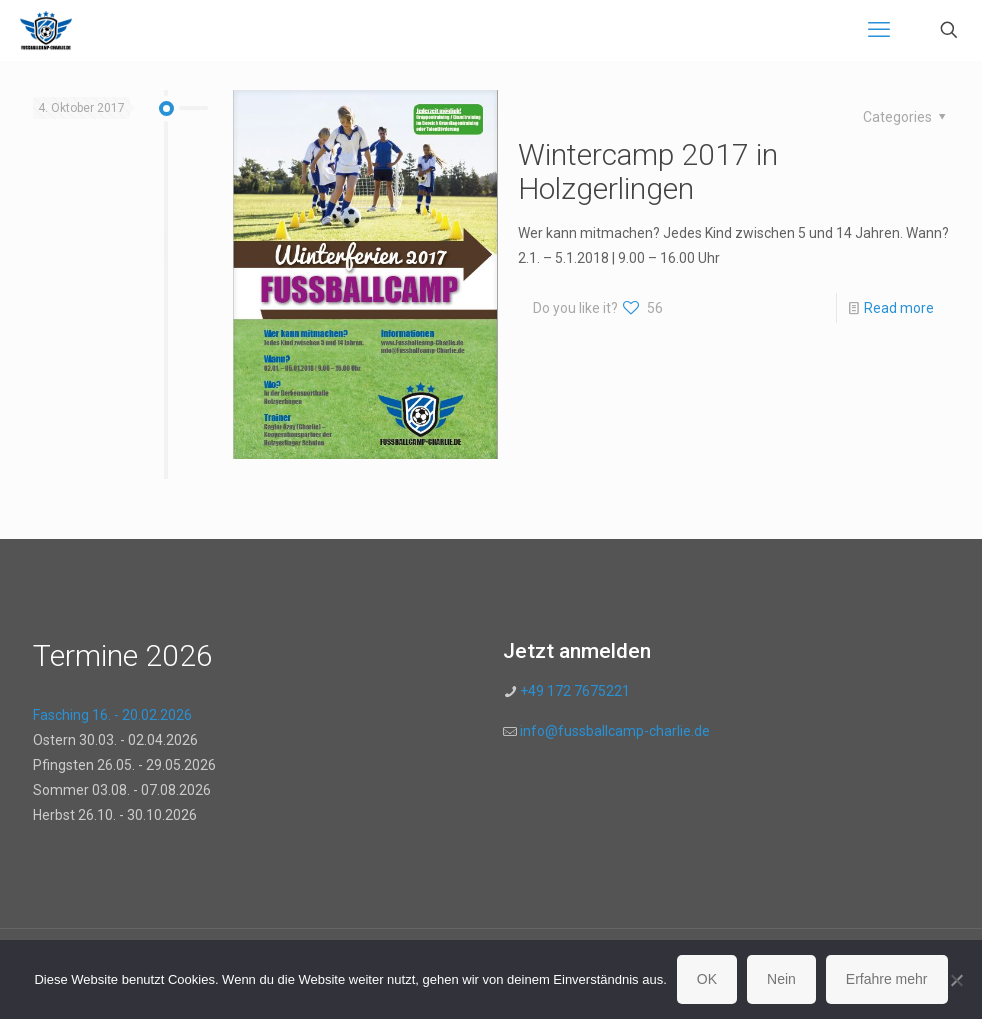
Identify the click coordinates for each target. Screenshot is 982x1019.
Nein (781, 979)
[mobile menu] (879, 30)
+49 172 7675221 (573, 691)
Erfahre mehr (887, 979)
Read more (899, 308)
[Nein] (957, 980)
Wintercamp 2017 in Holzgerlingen (648, 171)
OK (707, 979)
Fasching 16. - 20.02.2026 (112, 715)
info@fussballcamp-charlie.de (615, 731)
